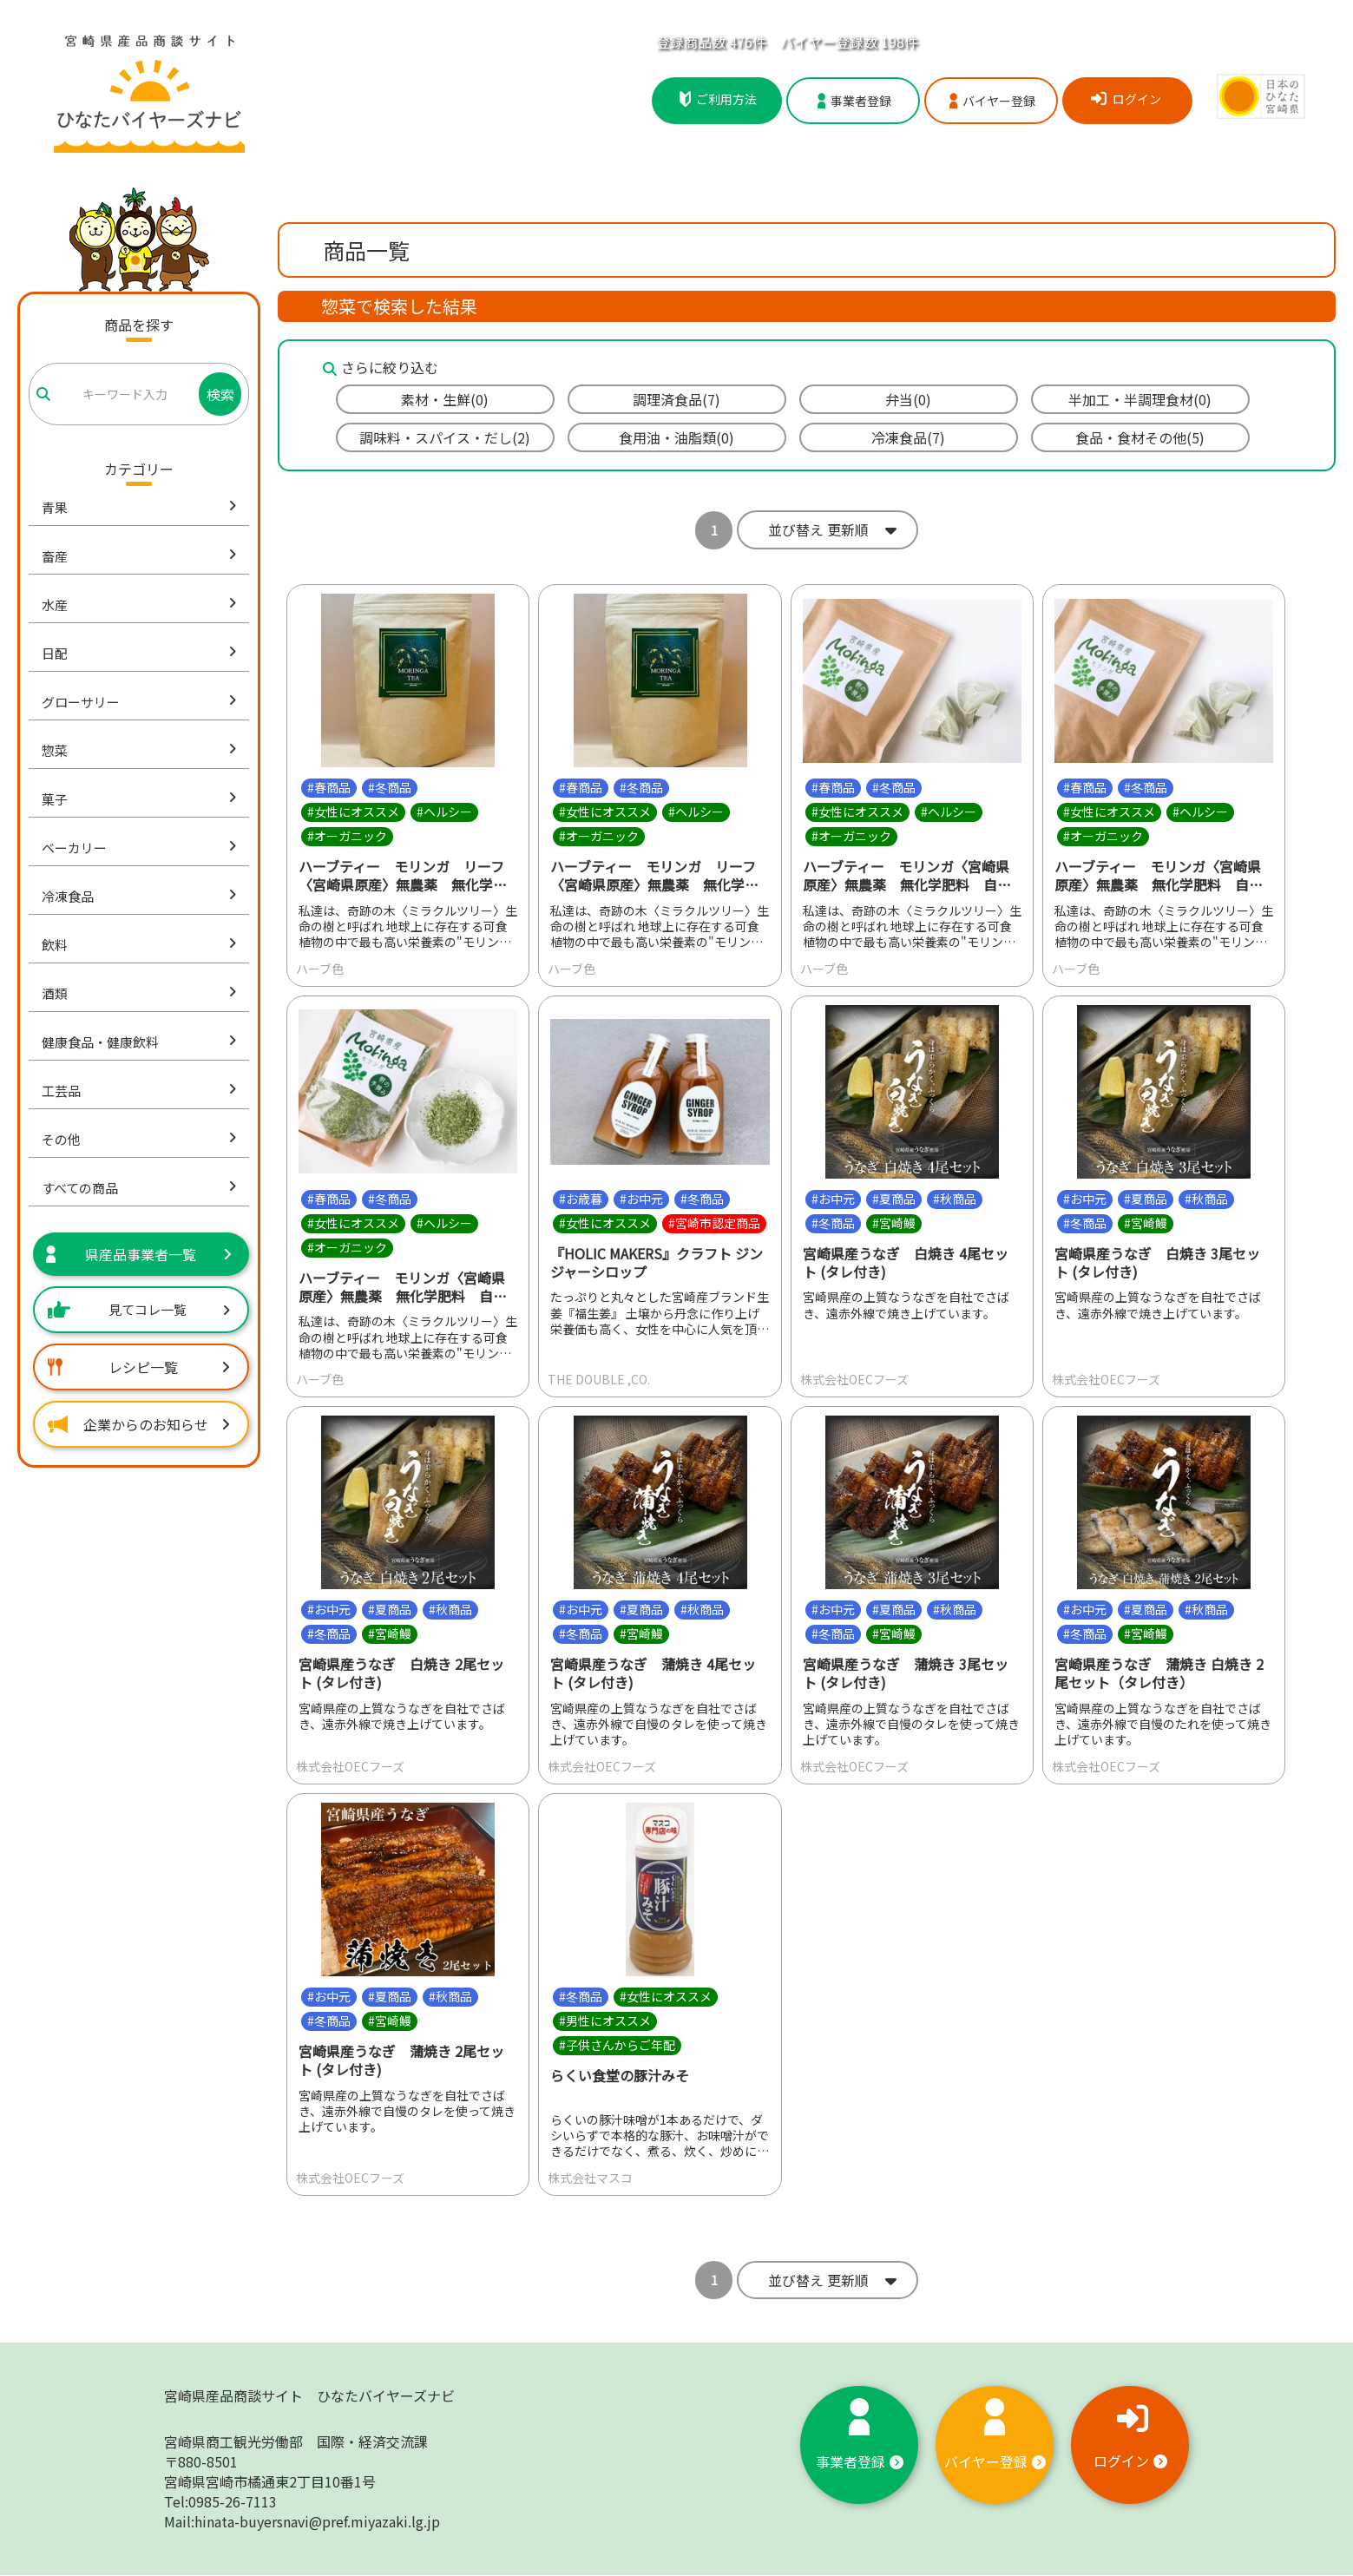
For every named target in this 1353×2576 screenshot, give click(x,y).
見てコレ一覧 (139, 1309)
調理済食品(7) (676, 399)
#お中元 (641, 1198)
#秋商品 (954, 1198)
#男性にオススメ (605, 2020)
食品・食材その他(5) (1140, 437)
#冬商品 (389, 787)
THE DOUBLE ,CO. (599, 1380)
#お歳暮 (580, 1198)
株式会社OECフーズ (854, 1380)
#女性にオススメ (353, 811)
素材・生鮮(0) (445, 399)
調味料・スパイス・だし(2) (444, 437)
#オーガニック (347, 835)
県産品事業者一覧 (139, 1254)
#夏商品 (894, 1198)
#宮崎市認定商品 (714, 1223)
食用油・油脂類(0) (676, 437)
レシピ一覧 (139, 1367)
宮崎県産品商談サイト (309, 2396)
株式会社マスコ (590, 2177)
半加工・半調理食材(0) (1140, 399)
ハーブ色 (320, 968)
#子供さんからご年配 (617, 2045)
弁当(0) (908, 399)
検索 (220, 394)
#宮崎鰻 (894, 1223)
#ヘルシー (444, 811)
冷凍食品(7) (908, 437)
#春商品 (329, 787)
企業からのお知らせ (139, 1424)
